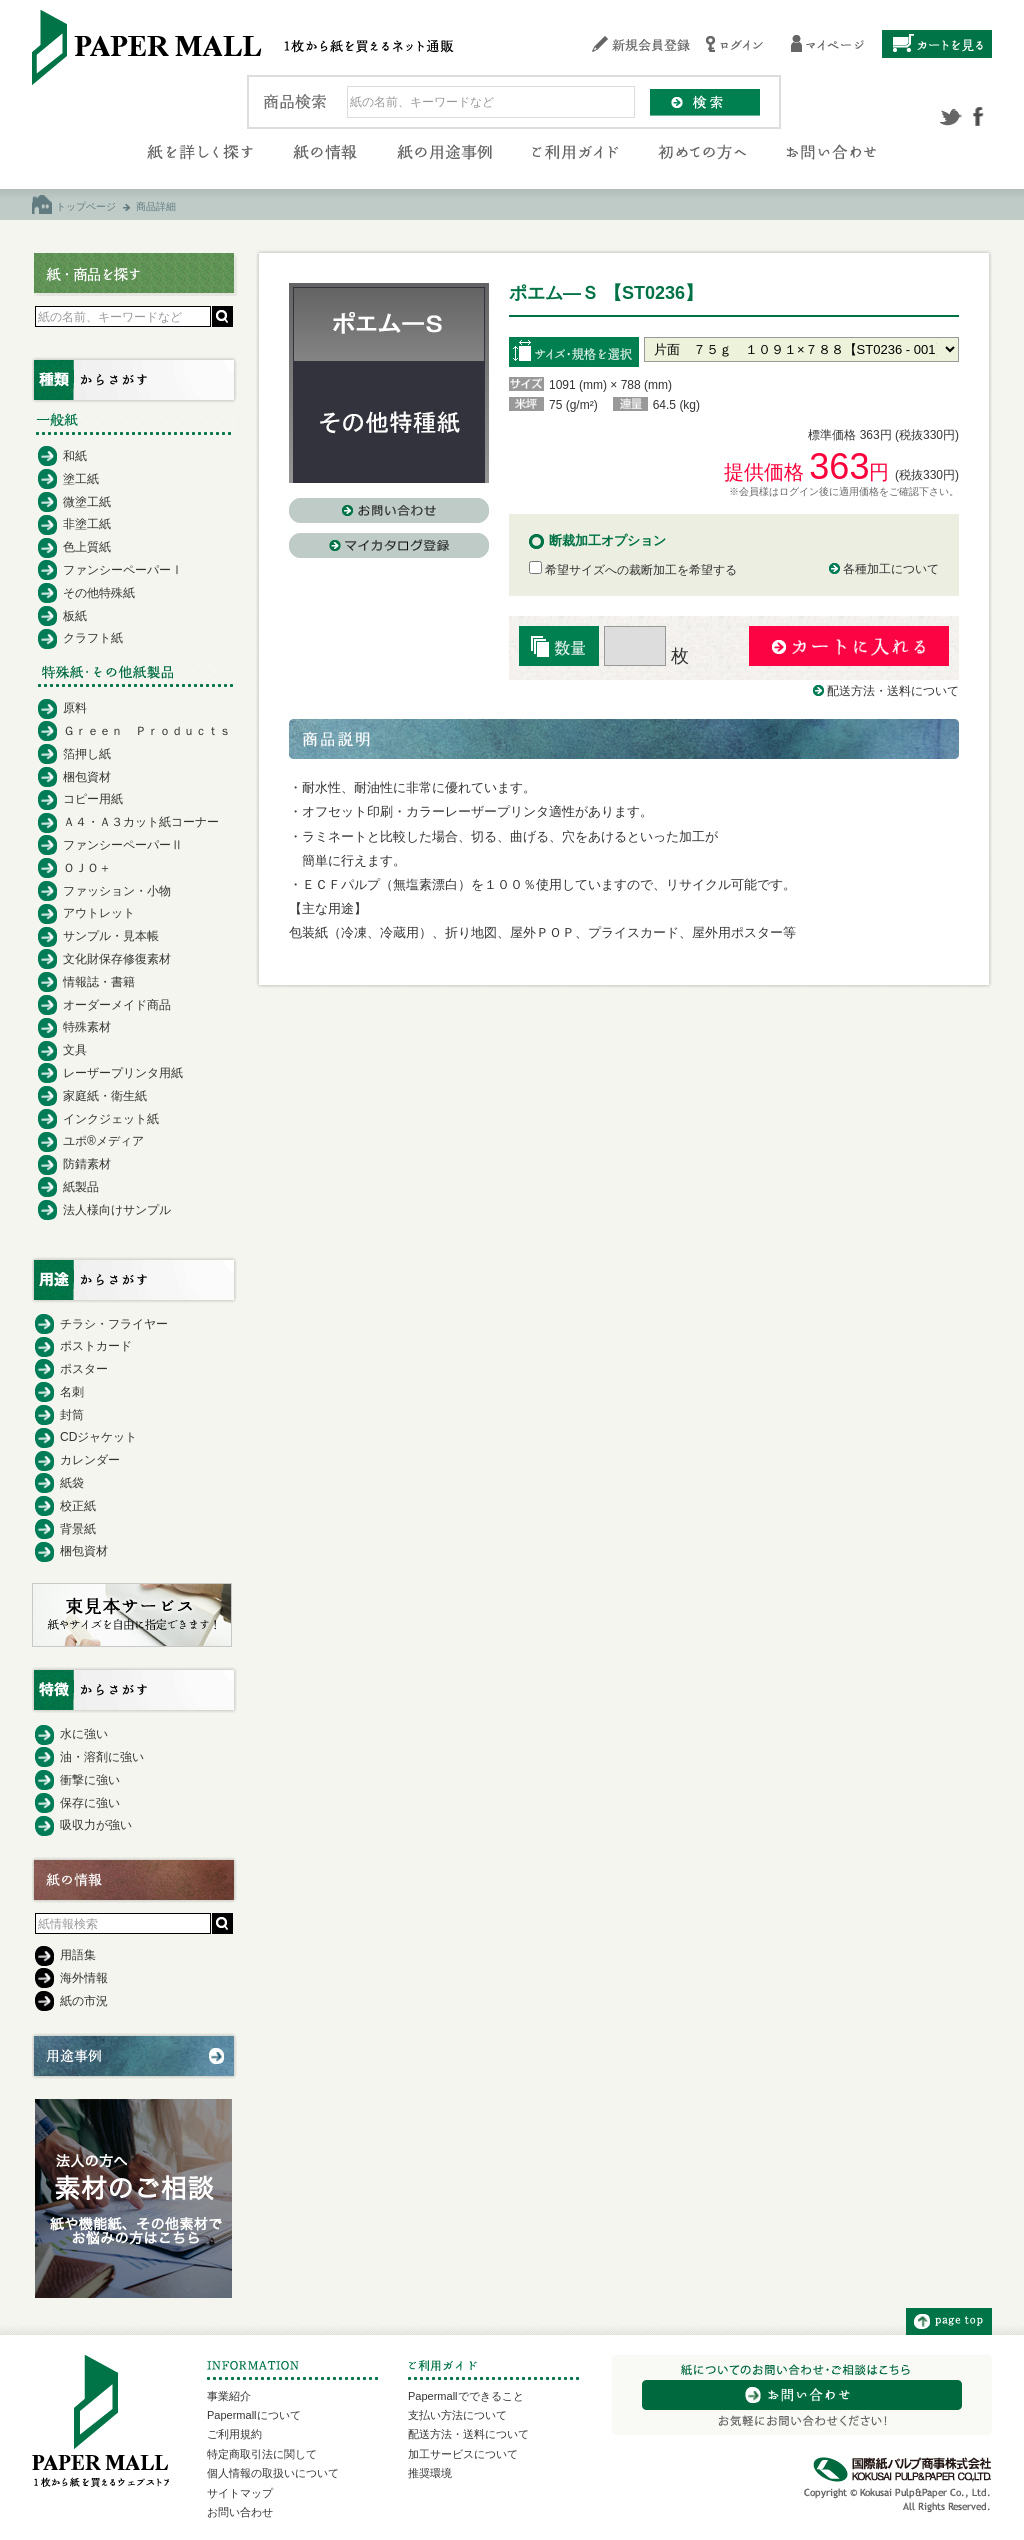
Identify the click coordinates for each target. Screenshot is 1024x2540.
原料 (75, 708)
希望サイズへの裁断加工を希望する (633, 570)
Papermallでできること (466, 2396)
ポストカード (96, 1346)
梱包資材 (87, 777)
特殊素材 (87, 1027)
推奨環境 (430, 2473)
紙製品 (81, 1187)
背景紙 (78, 1529)
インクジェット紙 (111, 1119)
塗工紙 (81, 479)
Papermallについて (254, 2415)
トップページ (86, 206)
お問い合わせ (240, 2512)
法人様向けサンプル (117, 1210)
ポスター (84, 1369)
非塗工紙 (87, 524)
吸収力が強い (96, 1825)
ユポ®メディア (103, 1141)
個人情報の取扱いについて (273, 2473)
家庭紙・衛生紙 (105, 1096)
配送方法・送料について (893, 691)
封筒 (72, 1415)
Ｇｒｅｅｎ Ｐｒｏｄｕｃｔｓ (147, 731)
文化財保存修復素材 (117, 959)
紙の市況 (84, 2001)
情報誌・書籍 (99, 982)
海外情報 (84, 1978)
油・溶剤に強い (102, 1757)
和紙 (75, 456)
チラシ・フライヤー (114, 1324)
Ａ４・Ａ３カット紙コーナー (141, 822)
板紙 (75, 616)
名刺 (72, 1392)
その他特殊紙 (99, 593)
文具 (75, 1050)
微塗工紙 (87, 502)
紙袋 (72, 1483)
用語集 (78, 1955)
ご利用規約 (234, 2434)
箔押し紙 (87, 754)
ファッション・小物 (117, 891)
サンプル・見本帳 (111, 936)
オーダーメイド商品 (117, 1005)
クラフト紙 (93, 638)
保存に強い (90, 1803)
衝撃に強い (90, 1780)
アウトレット (99, 913)
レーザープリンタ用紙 (123, 1073)
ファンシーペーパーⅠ (123, 570)
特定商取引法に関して (262, 2454)
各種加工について (891, 569)
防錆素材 (87, 1164)
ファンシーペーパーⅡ (123, 845)
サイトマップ (240, 2493)
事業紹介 (229, 2396)
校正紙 (78, 1506)
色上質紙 (87, 547)
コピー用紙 (93, 799)
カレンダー (90, 1460)
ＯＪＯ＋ (87, 868)
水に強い (84, 1734)
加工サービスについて (463, 2454)
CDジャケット (98, 1437)
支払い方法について (457, 2415)
